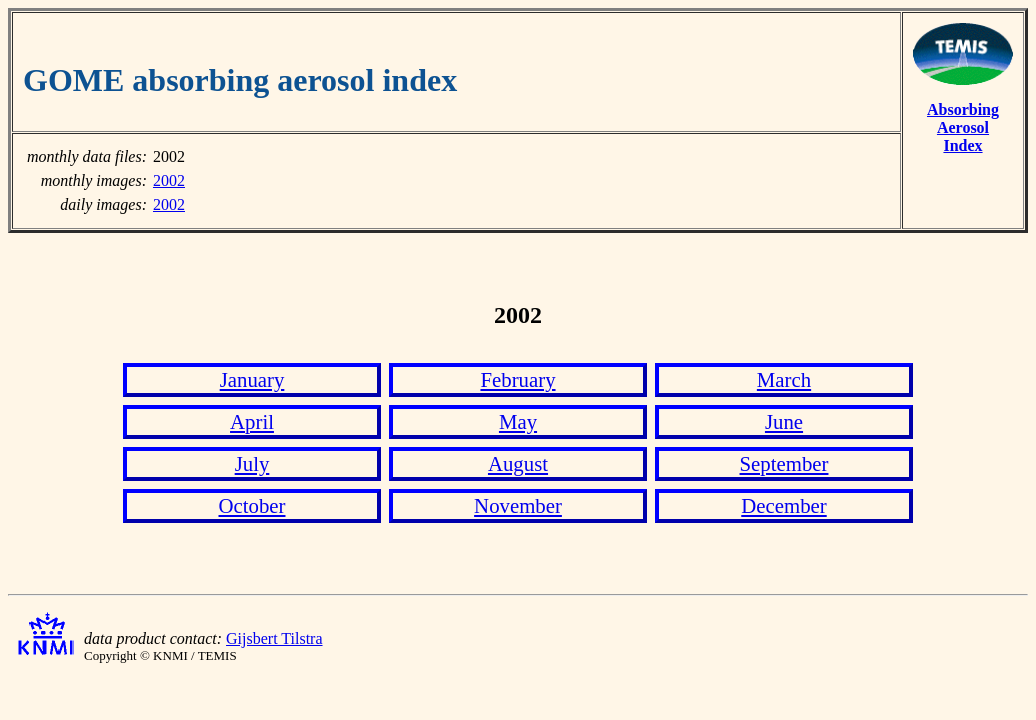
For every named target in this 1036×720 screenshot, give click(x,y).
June (784, 421)
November (518, 505)
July (252, 463)
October (252, 505)
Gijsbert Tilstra (274, 638)
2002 (169, 180)
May (518, 421)
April (252, 421)
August (518, 463)
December (783, 505)
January (252, 379)
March (784, 379)
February (517, 379)
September (784, 463)
